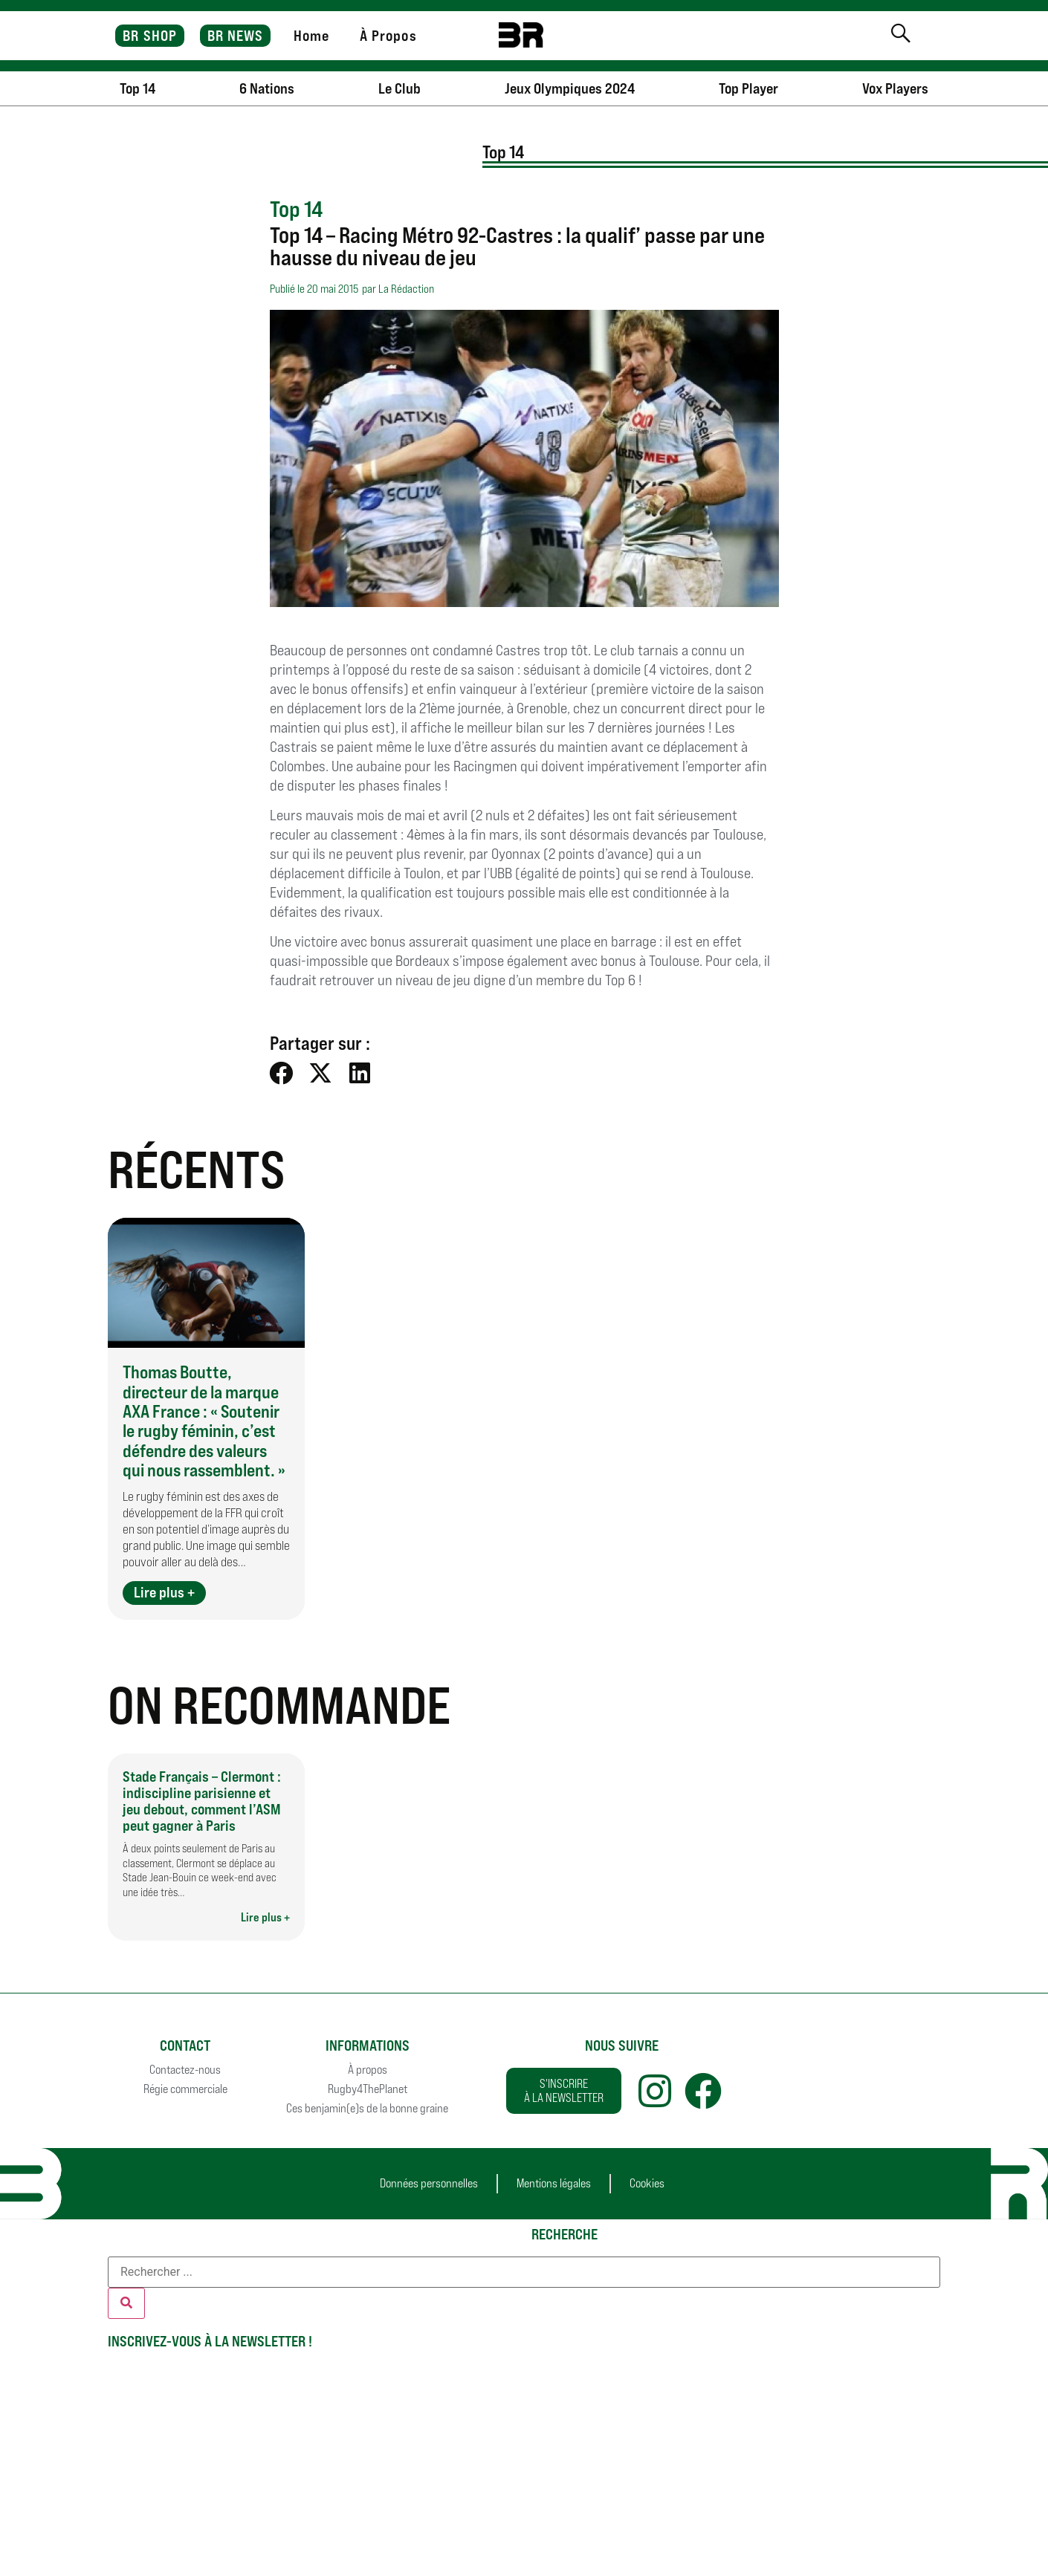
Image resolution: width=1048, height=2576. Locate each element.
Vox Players (895, 88)
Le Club (399, 88)
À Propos (388, 36)
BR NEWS (235, 36)
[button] (282, 1073)
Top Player (748, 88)
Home (311, 36)
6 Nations (266, 88)
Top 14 (137, 88)
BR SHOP (150, 36)
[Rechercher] (126, 2303)
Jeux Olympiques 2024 (570, 88)
